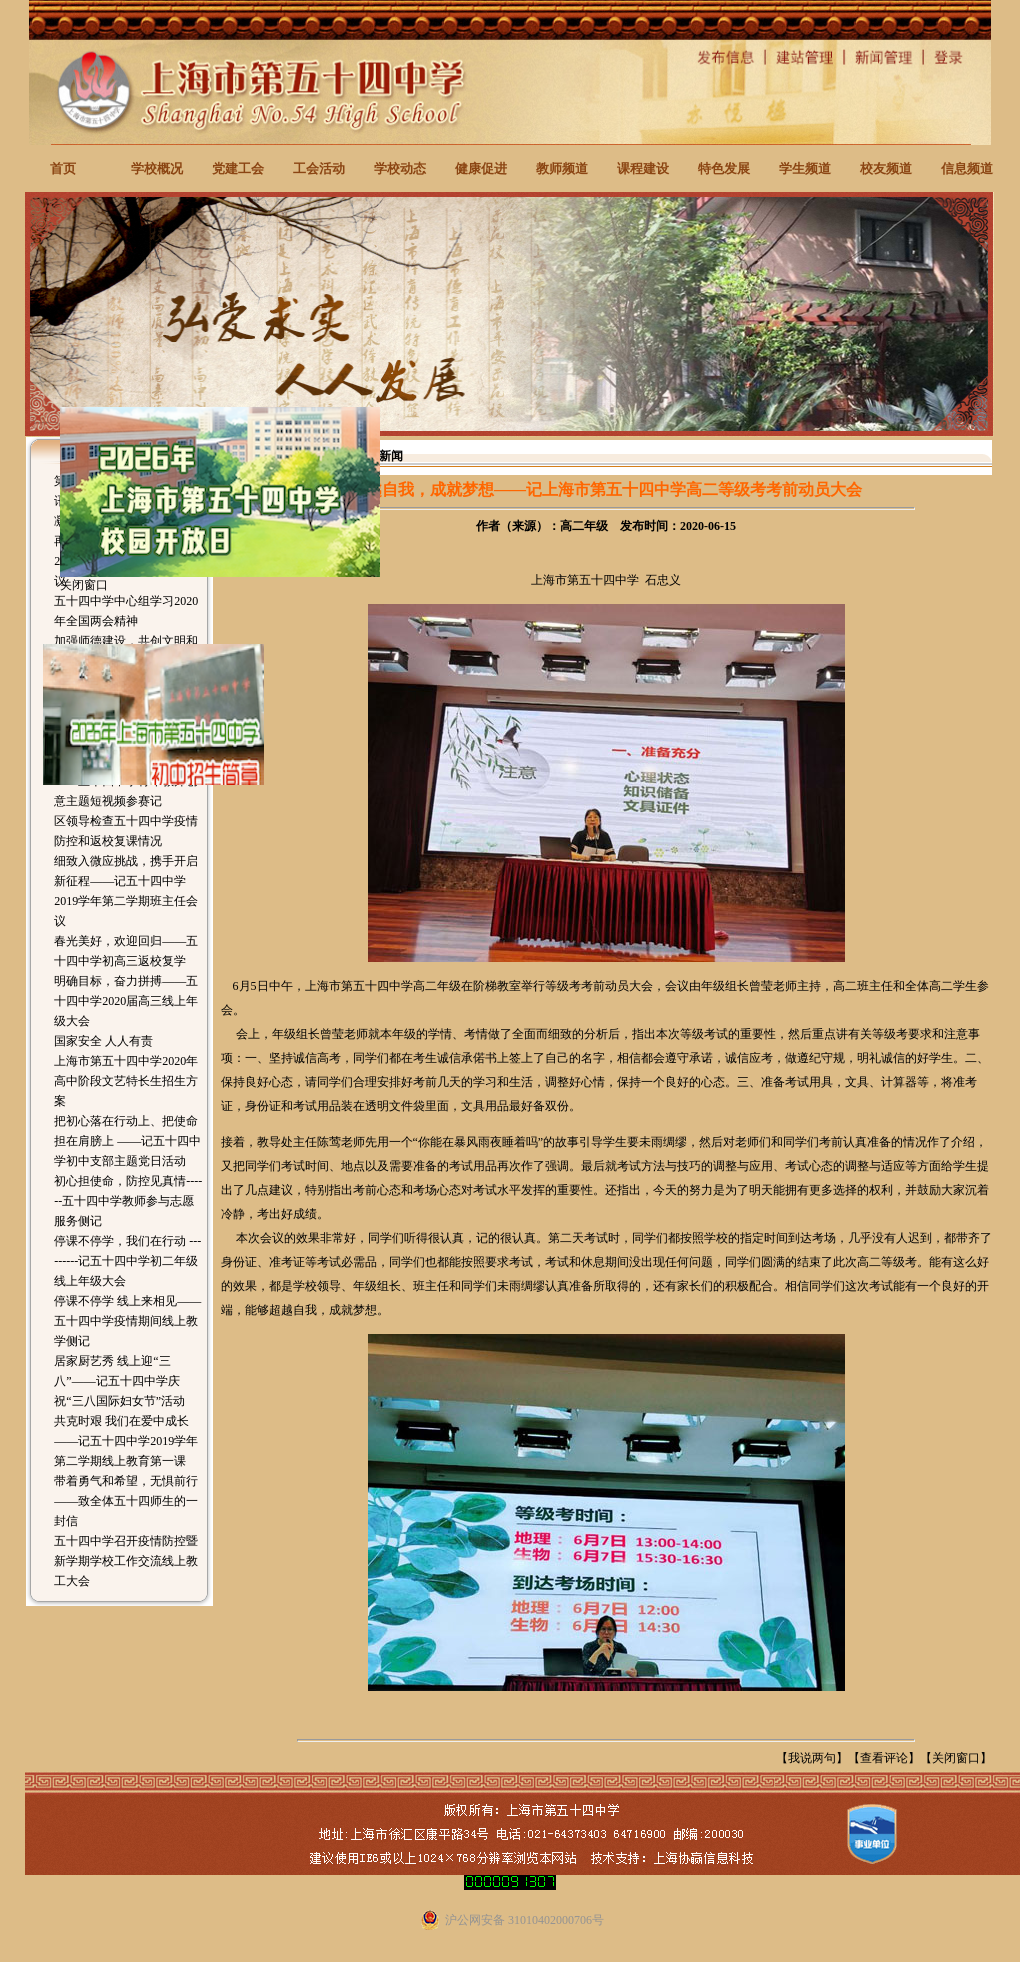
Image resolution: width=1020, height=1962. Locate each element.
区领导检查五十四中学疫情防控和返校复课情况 (126, 831)
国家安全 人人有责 (103, 1041)
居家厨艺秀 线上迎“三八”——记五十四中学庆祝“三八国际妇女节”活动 (119, 1381)
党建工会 (238, 168)
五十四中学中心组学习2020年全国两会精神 (126, 611)
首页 (63, 168)
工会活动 (319, 168)
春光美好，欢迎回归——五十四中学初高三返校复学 (126, 951)
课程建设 (643, 168)
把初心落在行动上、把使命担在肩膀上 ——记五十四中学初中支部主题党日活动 (127, 1141)
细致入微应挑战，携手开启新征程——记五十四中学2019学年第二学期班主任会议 (126, 891)
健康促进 (481, 168)
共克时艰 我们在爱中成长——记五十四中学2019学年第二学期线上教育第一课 (126, 1441)
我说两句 (812, 1758)
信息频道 (967, 168)
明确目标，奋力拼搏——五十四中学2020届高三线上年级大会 (126, 1001)
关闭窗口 (956, 1758)
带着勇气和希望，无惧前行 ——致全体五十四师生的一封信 (126, 1501)
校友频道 (886, 168)
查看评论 (884, 1758)
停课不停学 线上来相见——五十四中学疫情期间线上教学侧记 (127, 1321)
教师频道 (562, 168)
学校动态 (400, 168)
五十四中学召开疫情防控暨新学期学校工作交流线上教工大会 (126, 1561)
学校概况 (157, 168)
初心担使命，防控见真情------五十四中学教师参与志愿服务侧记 (128, 1201)
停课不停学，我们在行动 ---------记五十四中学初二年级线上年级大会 (127, 1261)
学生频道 (805, 168)
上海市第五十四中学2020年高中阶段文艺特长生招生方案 (126, 1081)
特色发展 (724, 168)
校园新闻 (379, 456)
